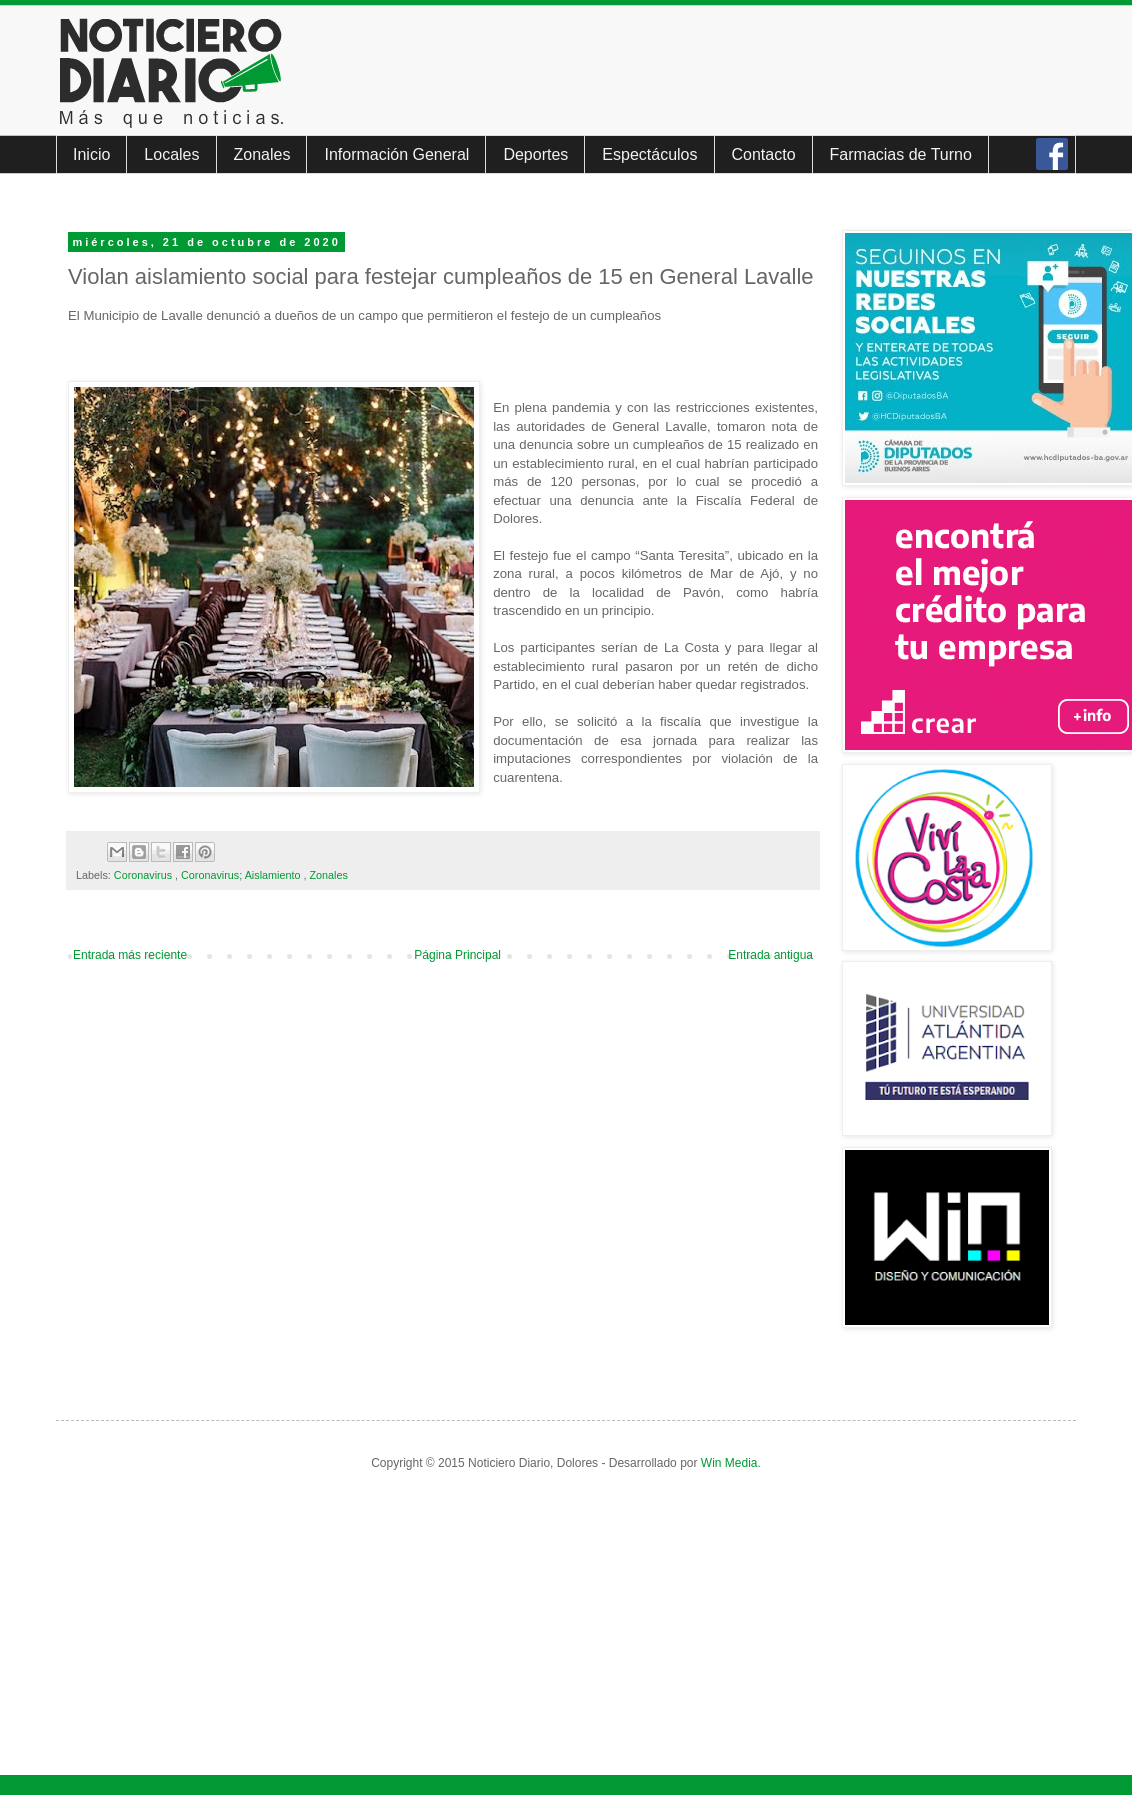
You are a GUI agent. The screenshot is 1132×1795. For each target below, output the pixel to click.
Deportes (535, 154)
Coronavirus (144, 875)
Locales (171, 154)
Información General (396, 154)
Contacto (764, 154)
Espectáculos (649, 154)
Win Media (729, 1463)
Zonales (262, 154)
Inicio (91, 154)
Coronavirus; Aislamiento (242, 875)
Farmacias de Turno (901, 154)
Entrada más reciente (130, 955)
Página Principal (457, 955)
